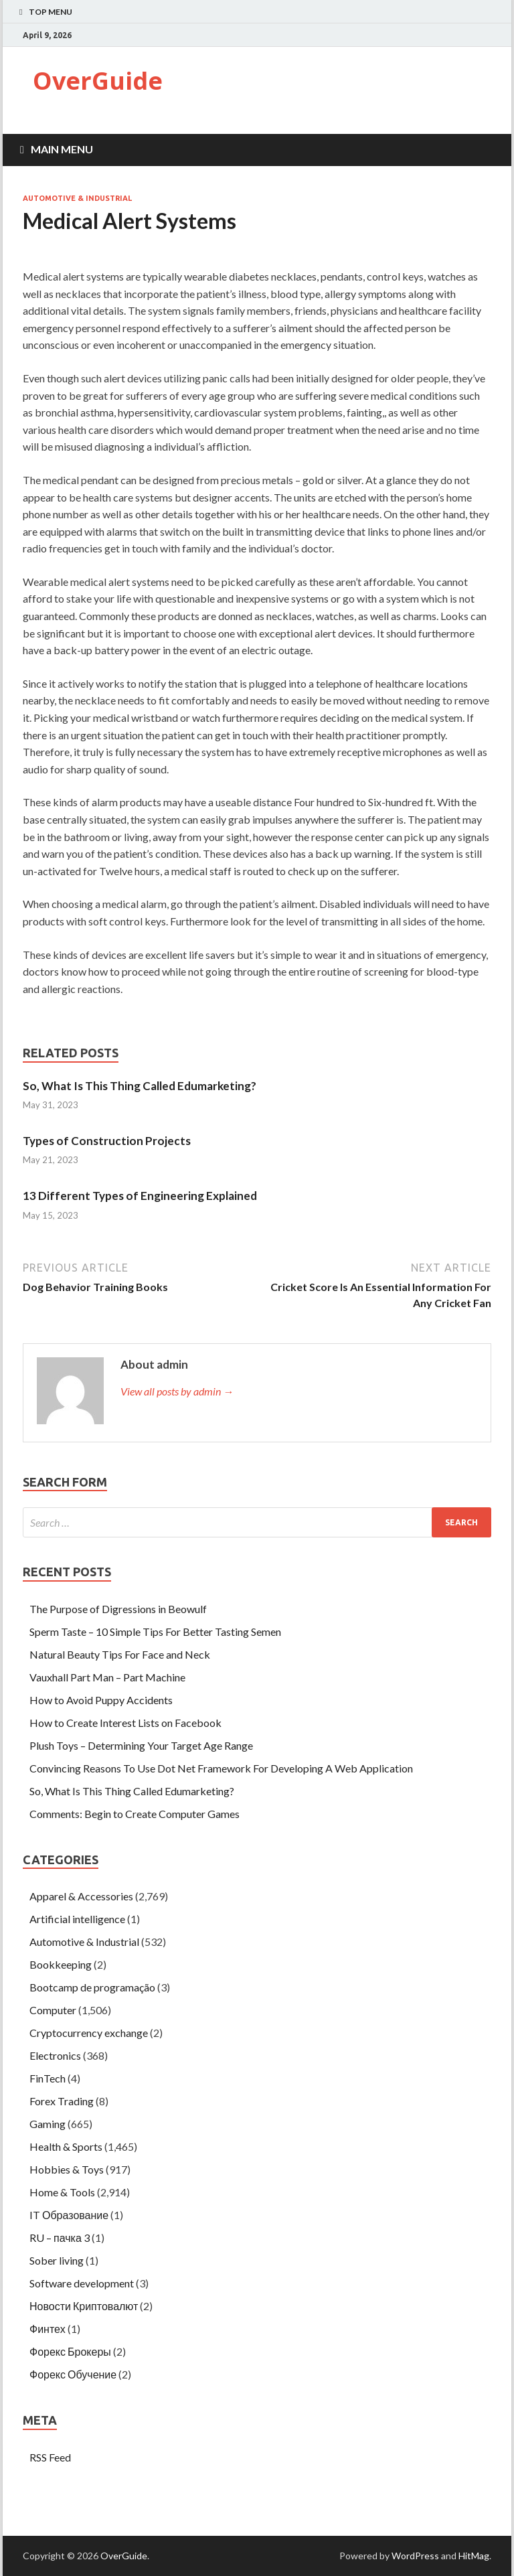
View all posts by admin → (177, 1391)
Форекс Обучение (72, 2374)
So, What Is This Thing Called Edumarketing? (139, 1086)
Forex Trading (61, 2101)
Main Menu (62, 149)
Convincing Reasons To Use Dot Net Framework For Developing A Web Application (221, 1768)
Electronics (55, 2055)
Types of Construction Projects (107, 1141)
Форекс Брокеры (70, 2351)
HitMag (473, 2555)
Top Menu (50, 12)
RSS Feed (50, 2457)
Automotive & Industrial (77, 198)
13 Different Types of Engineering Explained (140, 1196)
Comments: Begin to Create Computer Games (134, 1813)
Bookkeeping (60, 1964)
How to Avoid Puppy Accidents (101, 1699)
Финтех (47, 2328)
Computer (52, 2009)
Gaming (47, 2123)
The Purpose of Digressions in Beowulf (118, 1608)
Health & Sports (65, 2146)
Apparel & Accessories (81, 1896)
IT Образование (68, 2214)
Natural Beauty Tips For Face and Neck (119, 1654)
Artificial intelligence (77, 1918)
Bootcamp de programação (92, 1987)
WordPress (415, 2555)
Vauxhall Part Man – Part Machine (107, 1677)
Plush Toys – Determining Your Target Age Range (141, 1745)
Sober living (56, 2260)
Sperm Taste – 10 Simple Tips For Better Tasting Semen (155, 1631)
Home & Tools (62, 2192)
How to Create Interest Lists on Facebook (125, 1722)
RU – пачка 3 (59, 2237)
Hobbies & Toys (66, 2169)
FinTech (47, 2078)
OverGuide (98, 80)
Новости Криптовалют (83, 2305)
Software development (81, 2283)
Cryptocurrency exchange (88, 2032)
